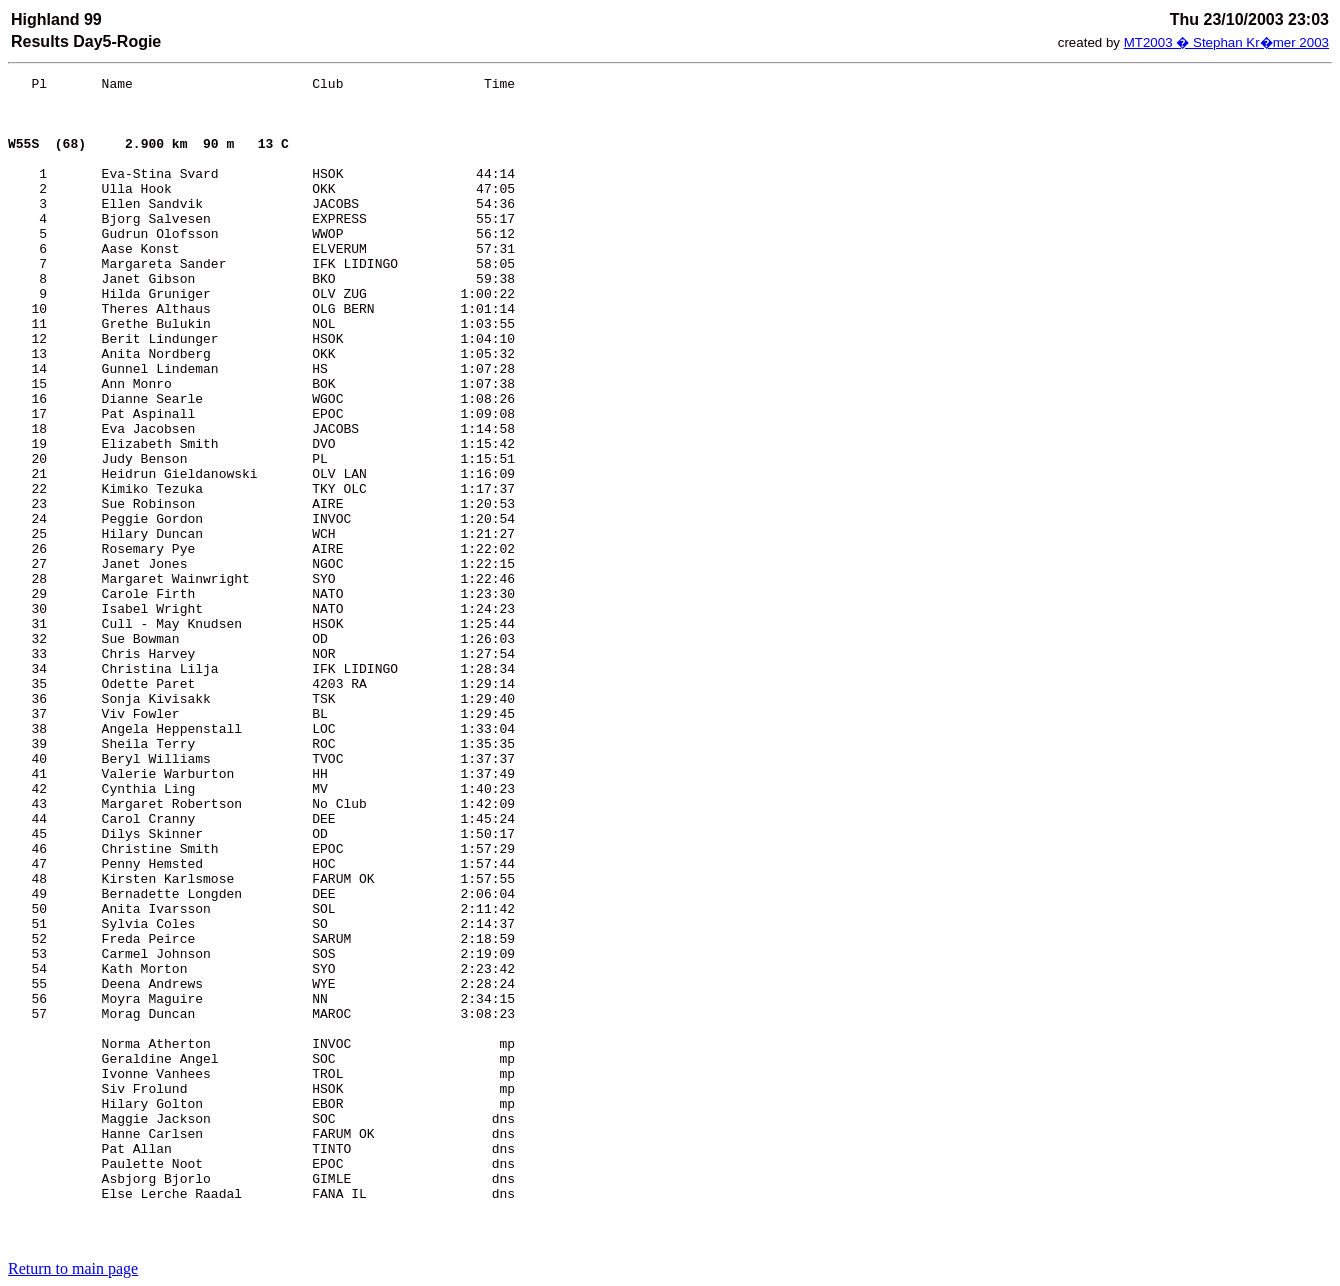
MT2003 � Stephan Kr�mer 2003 (1226, 42)
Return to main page (73, 1268)
